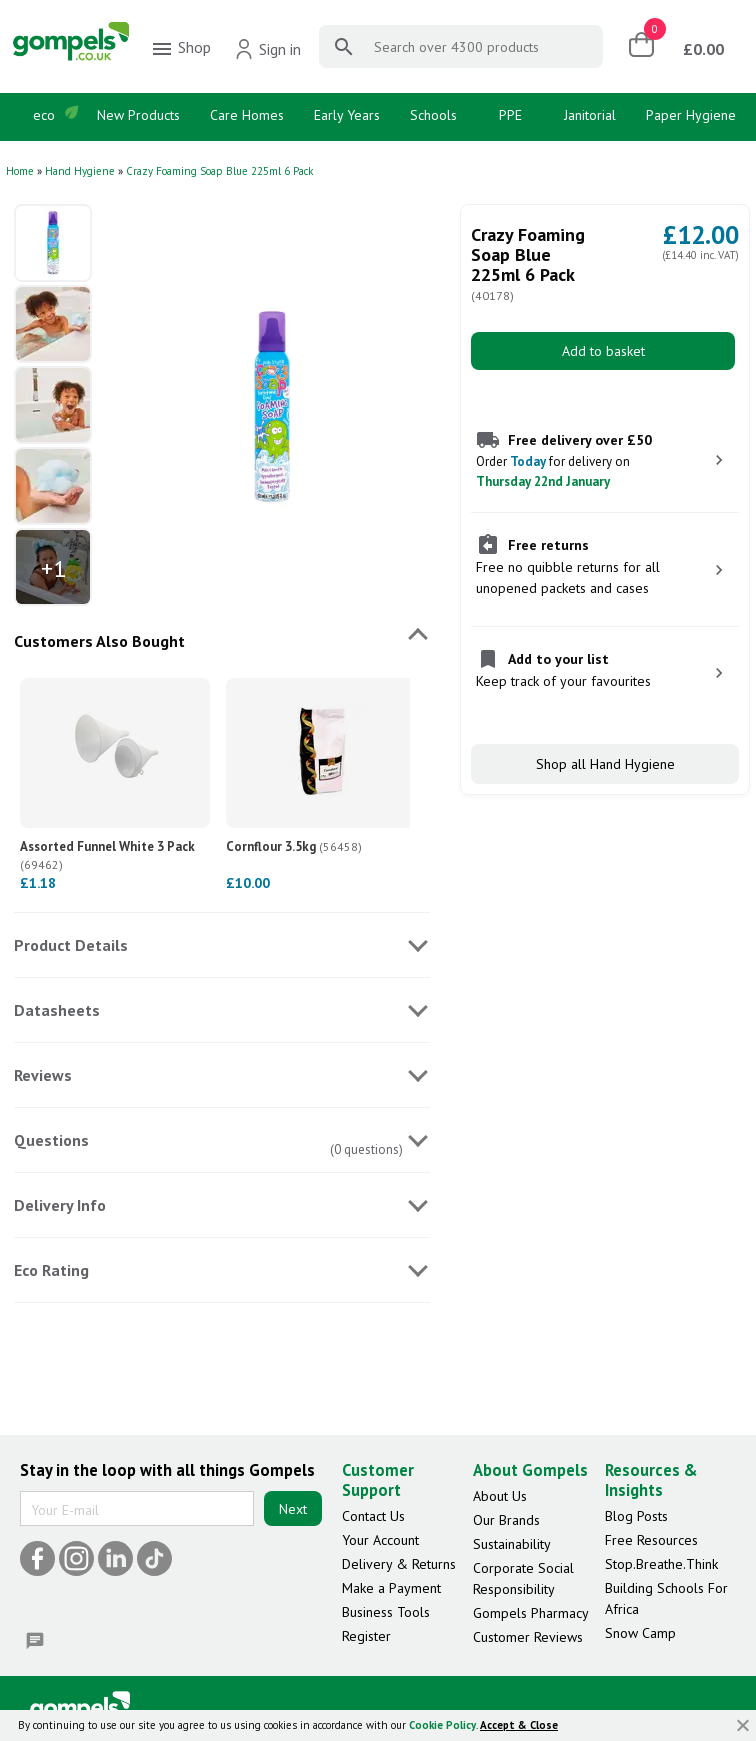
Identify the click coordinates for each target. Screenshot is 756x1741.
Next (293, 1509)
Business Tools (386, 1612)
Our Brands (506, 1520)
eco (44, 115)
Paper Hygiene (691, 115)
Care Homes (247, 115)
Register (366, 1636)
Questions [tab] (51, 1140)
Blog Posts (636, 1516)
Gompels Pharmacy (531, 1613)
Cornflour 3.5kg (294, 846)
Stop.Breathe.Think (661, 1564)
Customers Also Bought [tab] (99, 641)
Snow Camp (640, 1633)
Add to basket (603, 351)
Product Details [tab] (71, 945)
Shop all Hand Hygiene (605, 764)
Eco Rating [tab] (51, 1270)
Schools (433, 115)
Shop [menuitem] (180, 49)
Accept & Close (519, 1725)
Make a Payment (391, 1588)
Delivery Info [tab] (60, 1205)
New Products (138, 115)
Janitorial (590, 115)
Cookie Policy (442, 1725)
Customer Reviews (528, 1637)
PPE (510, 115)
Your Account (380, 1540)
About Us (500, 1496)
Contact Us (373, 1516)
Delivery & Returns (399, 1564)
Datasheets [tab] (57, 1010)
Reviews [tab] (43, 1075)
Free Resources (651, 1540)
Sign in (267, 49)
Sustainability (512, 1544)
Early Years (347, 115)
